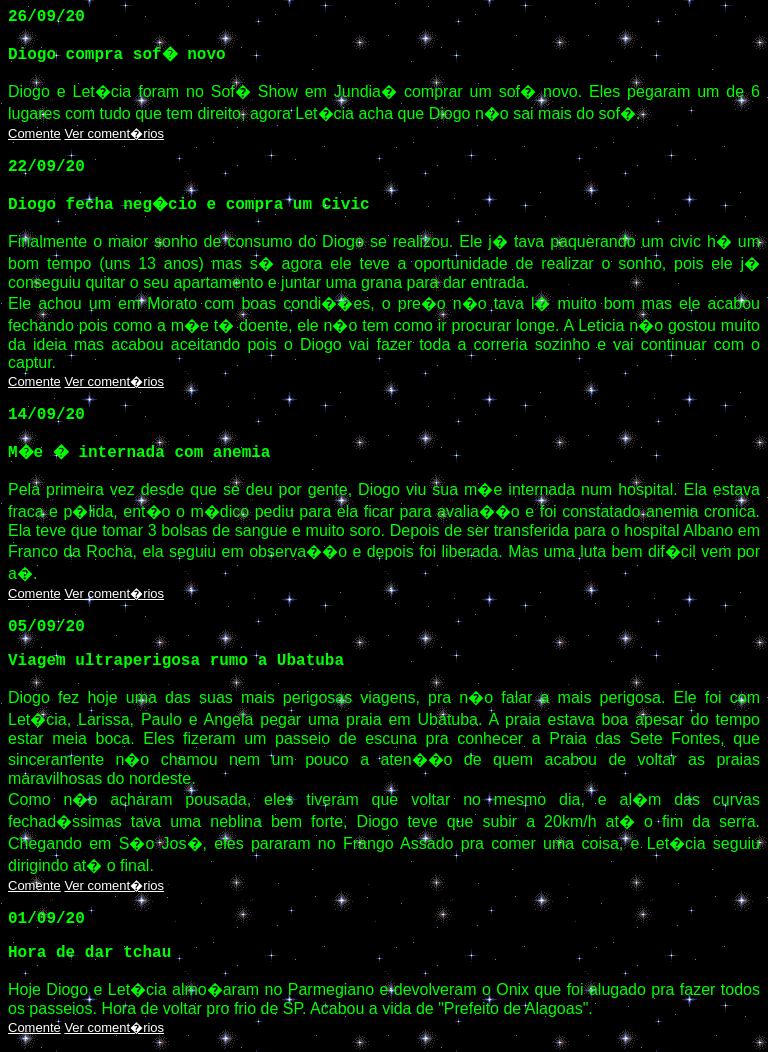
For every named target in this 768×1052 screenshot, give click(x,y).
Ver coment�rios (114, 133)
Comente (34, 133)
